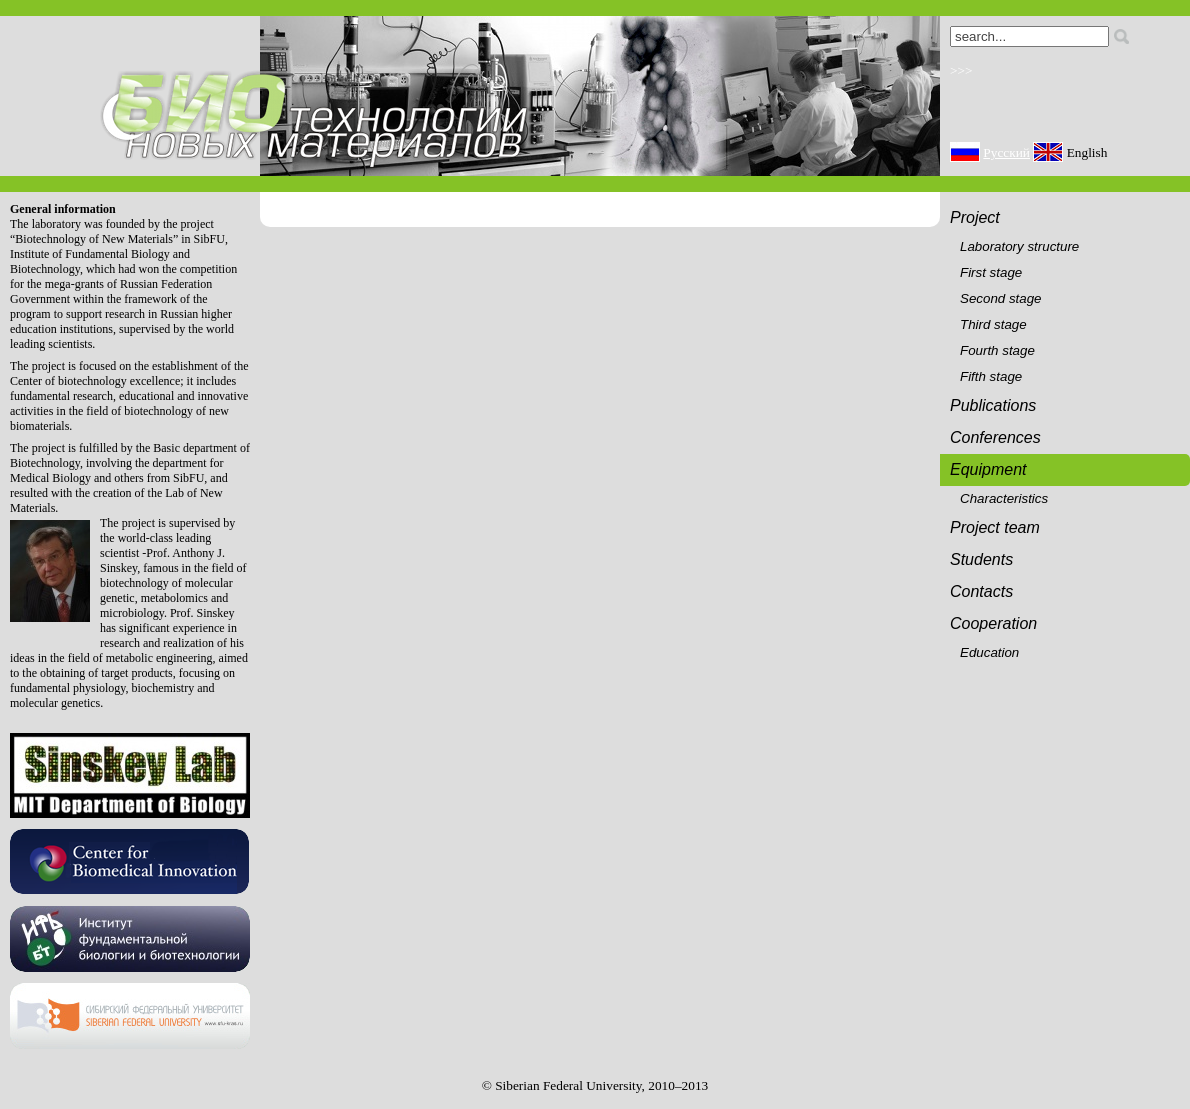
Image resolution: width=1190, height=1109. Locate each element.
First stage (991, 272)
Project (975, 217)
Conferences (995, 437)
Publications (993, 405)
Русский (1006, 152)
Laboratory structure (1019, 246)
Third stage (993, 324)
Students (981, 559)
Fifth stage (991, 376)
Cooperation (993, 623)
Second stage (1001, 298)
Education (989, 652)
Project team (995, 527)
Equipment (988, 469)
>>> (961, 70)
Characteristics (1004, 498)
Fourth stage (997, 350)
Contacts (981, 591)
